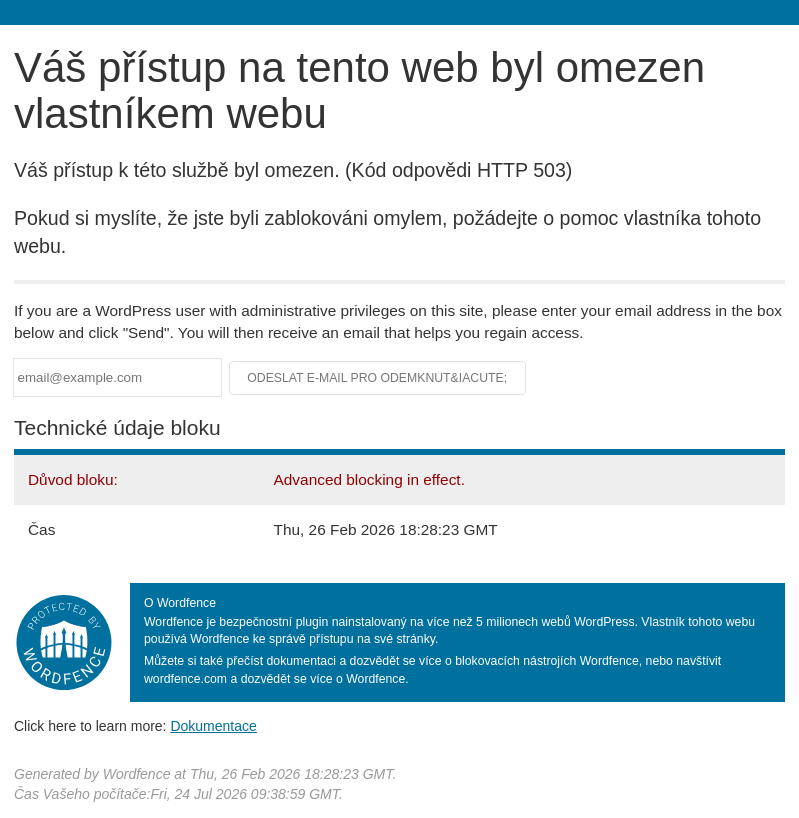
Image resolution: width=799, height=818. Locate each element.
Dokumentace (213, 726)
